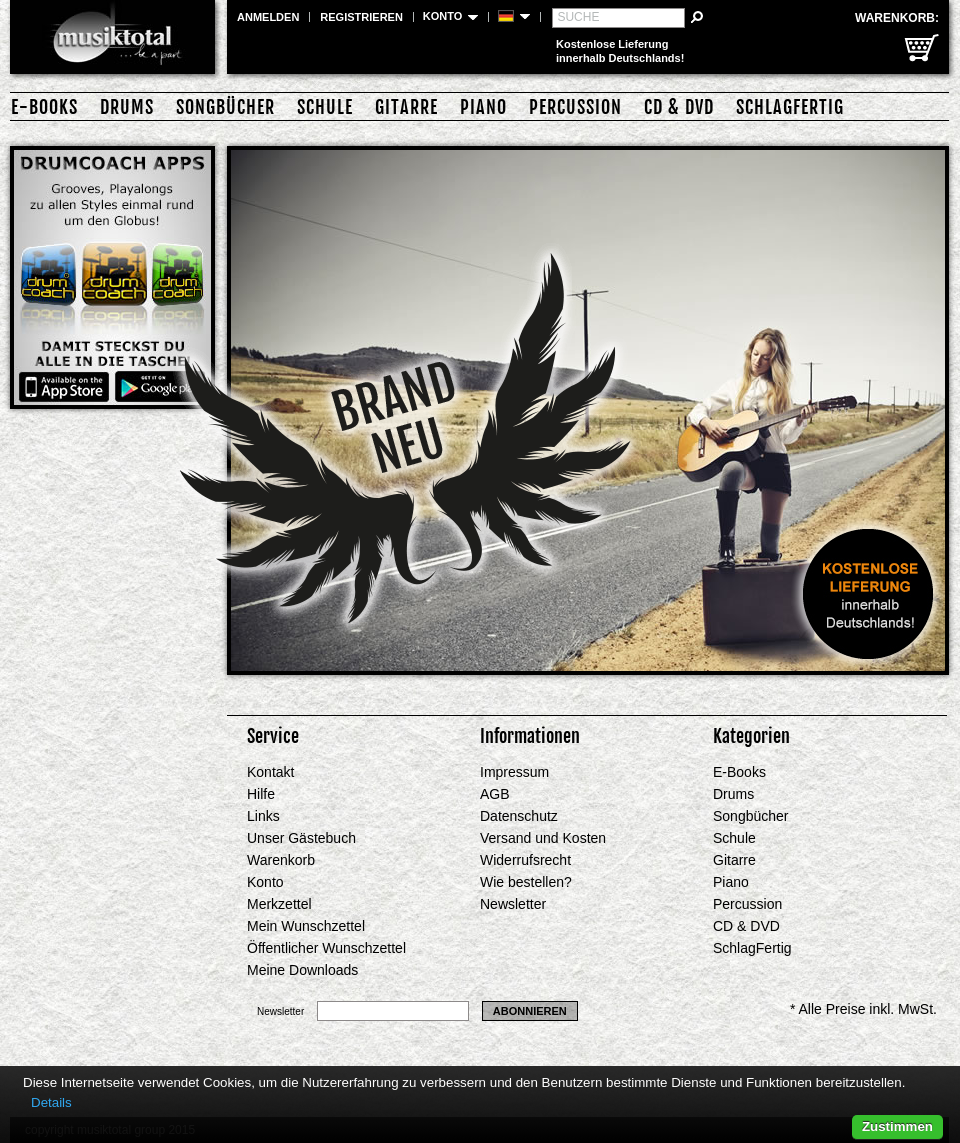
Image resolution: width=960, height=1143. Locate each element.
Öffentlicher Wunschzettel (326, 948)
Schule (325, 107)
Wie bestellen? (526, 882)
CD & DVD (679, 107)
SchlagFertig (790, 107)
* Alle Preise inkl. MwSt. (863, 1009)
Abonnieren (530, 1011)
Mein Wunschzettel (306, 926)
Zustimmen (897, 1126)
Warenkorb (281, 860)
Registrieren (361, 17)
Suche (578, 17)
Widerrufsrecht (525, 860)
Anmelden (268, 17)
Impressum (514, 772)
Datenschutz (519, 816)
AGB (495, 794)
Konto (265, 882)
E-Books (44, 107)
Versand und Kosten (543, 838)
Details (51, 1102)
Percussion (575, 107)
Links (263, 816)
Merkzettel (279, 904)
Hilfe (261, 794)
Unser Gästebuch (301, 838)
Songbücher (225, 107)
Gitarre (406, 107)
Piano (483, 107)
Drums (127, 107)
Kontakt (270, 772)
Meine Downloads (302, 970)
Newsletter (513, 904)
